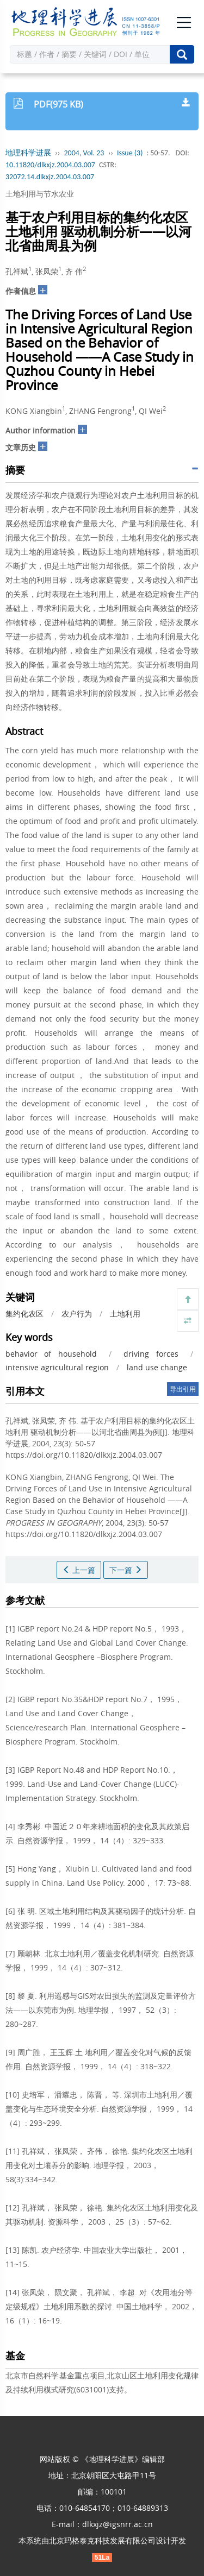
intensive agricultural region (57, 1367)
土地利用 (125, 1313)
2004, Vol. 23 (84, 153)
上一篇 (79, 1570)
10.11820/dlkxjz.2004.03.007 (50, 164)
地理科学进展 (28, 153)
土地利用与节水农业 (39, 193)
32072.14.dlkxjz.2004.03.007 (49, 176)
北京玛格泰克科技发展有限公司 (102, 2540)
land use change (157, 1367)
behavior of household (51, 1354)
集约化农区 (24, 1313)
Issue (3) (130, 153)
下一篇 (125, 1570)
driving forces (150, 1354)
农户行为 (76, 1313)
